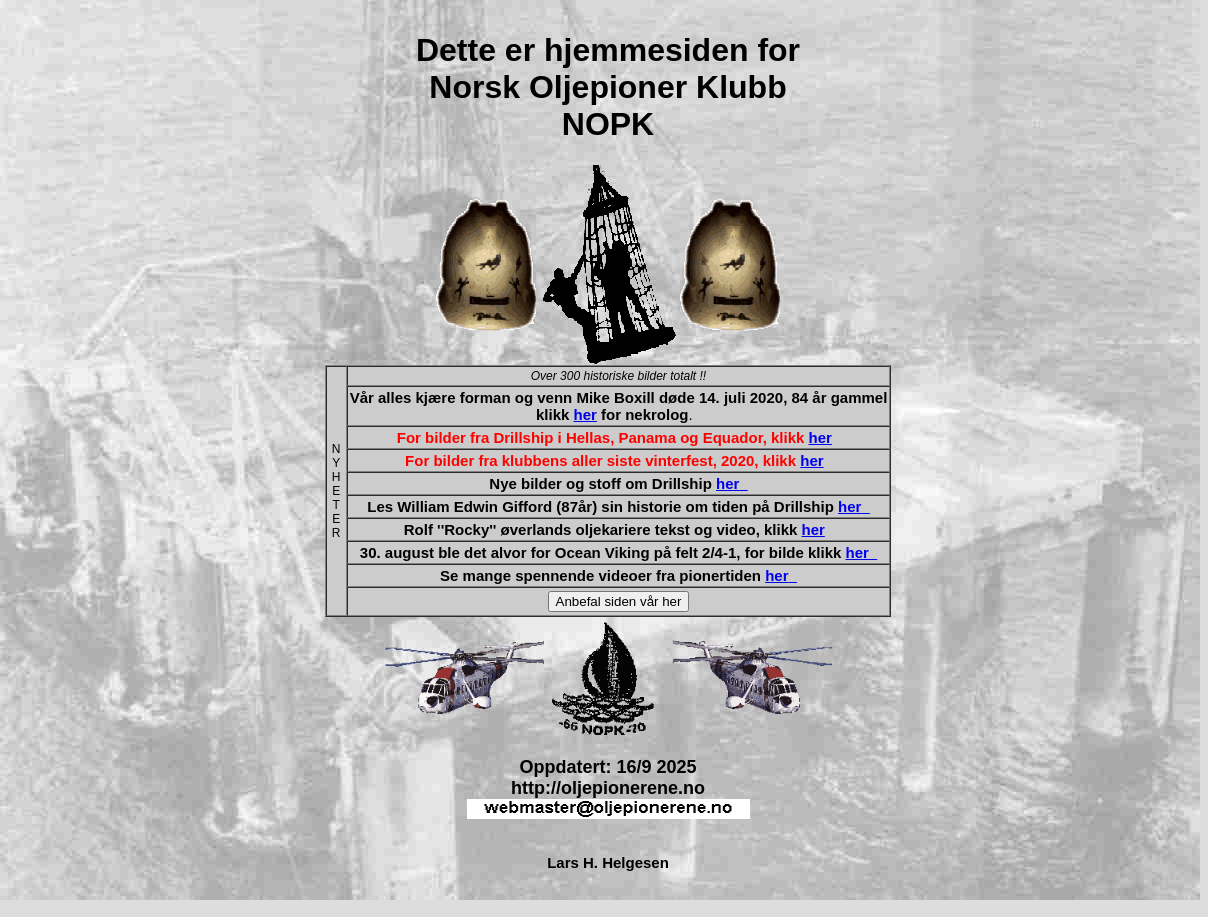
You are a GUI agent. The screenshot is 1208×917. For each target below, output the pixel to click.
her (584, 414)
